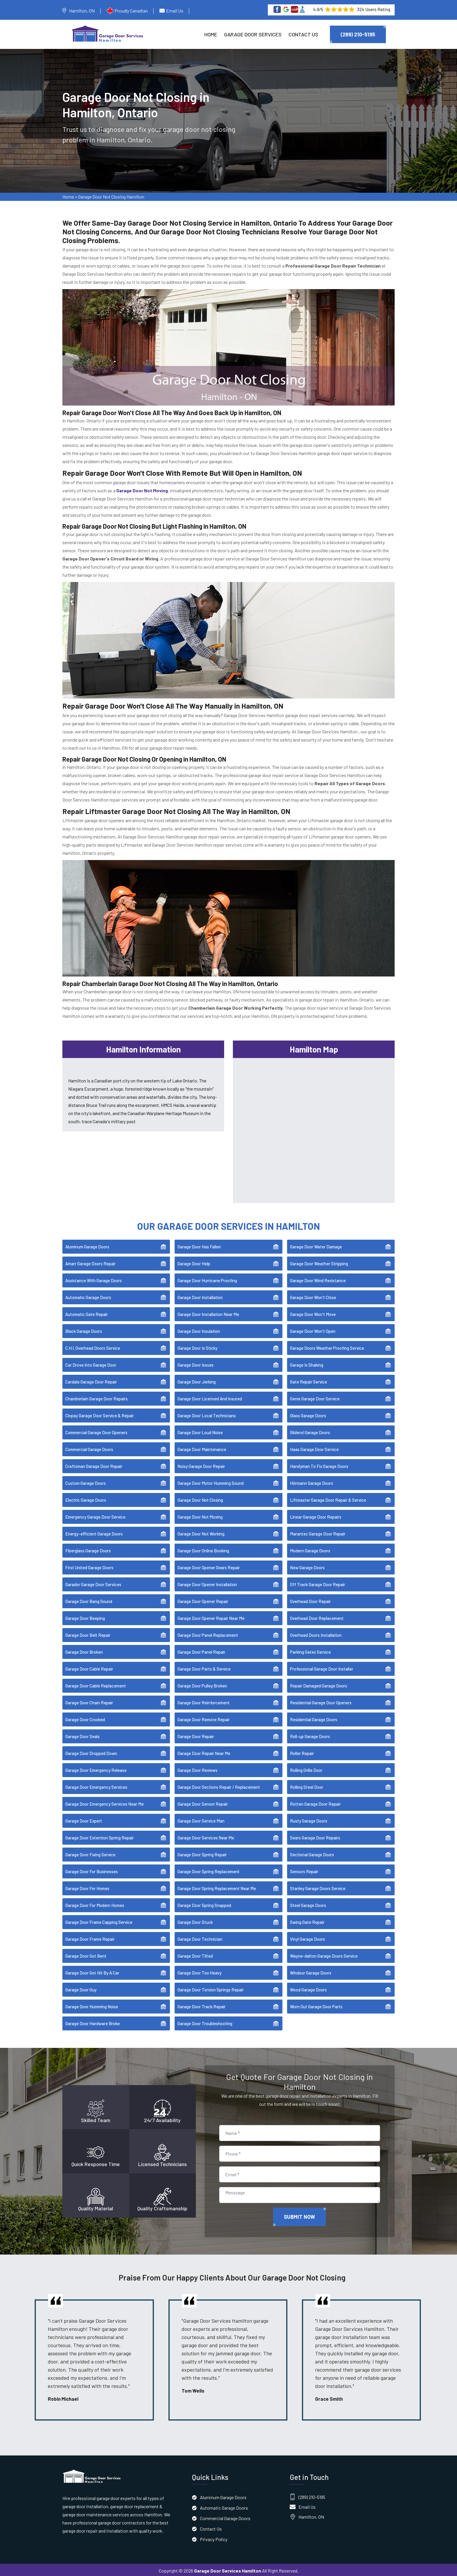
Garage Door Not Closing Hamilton (111, 198)
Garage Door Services (253, 34)
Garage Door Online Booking (203, 1548)
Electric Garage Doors (85, 1498)
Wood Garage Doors (308, 1988)
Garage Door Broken (84, 1650)
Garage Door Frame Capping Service (98, 1920)
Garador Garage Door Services (93, 1582)
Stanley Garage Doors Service (317, 1886)
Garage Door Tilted (195, 1954)
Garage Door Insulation (198, 1329)
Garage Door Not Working (200, 1532)
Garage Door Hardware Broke (92, 2021)
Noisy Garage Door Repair (201, 1464)
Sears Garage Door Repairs (315, 1836)
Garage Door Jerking (196, 1380)
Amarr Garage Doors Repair (90, 1261)
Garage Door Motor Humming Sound (210, 1481)
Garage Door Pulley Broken (202, 1684)
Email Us (174, 10)
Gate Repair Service (308, 1380)
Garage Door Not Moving (200, 1515)
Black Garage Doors (83, 1329)
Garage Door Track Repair (201, 2004)
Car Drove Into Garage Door (90, 1363)
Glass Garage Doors (308, 1413)
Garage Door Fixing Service (90, 1852)
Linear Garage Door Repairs (315, 1515)
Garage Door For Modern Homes (94, 1903)
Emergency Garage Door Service (95, 1515)
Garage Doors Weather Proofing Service (327, 1346)
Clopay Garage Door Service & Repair (99, 1413)
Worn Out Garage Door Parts (316, 2004)
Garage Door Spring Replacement (208, 1869)
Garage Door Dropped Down (91, 1751)
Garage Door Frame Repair (90, 1937)
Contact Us (303, 34)
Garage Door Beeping (85, 1616)
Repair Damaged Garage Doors (318, 1684)
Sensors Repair (304, 1869)
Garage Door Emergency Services (96, 1785)
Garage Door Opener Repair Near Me (211, 1616)
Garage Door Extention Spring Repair (99, 1836)
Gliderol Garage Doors (310, 1430)
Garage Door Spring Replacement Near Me (216, 1886)
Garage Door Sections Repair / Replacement (218, 1785)
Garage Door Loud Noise (200, 1430)
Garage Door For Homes (87, 1886)
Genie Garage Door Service (315, 1397)
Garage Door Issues (195, 1363)
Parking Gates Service (310, 1650)
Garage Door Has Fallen (199, 1245)
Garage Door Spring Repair (202, 1852)
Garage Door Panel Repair (201, 1650)
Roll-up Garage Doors (310, 1734)
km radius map (314, 1127)
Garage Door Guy (80, 1988)
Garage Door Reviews (197, 1768)
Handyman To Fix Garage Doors (319, 1464)
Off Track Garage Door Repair (317, 1582)
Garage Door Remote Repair (203, 1717)
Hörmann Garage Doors (311, 1481)
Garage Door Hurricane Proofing (207, 1278)
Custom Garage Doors (85, 1481)
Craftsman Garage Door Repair (93, 1464)
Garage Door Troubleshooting (204, 2021)
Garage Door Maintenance (201, 1447)
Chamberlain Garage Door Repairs (96, 1397)
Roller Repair (302, 1751)
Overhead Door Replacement (317, 1616)
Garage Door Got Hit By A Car (92, 1971)
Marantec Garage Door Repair (317, 1532)
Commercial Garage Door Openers (96, 1430)
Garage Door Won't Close (313, 1295)
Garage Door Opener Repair (202, 1599)
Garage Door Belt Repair (87, 1633)
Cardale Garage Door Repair (91, 1380)
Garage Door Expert (83, 1819)
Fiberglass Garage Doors (88, 1548)
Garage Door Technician (199, 1937)
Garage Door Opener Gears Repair (208, 1565)
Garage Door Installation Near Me (208, 1312)
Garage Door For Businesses (91, 1869)
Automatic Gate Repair (86, 1312)
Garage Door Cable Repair (89, 1667)
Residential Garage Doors (313, 1717)
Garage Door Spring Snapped (204, 1903)
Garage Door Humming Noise (91, 2004)
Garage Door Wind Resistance (318, 1278)
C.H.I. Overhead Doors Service (92, 1346)
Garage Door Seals (82, 1734)
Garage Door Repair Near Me (203, 1751)
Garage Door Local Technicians (206, 1413)
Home (210, 34)
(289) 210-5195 (358, 34)
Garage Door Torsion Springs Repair (210, 1988)
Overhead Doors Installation (316, 1633)
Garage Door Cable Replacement (95, 1684)
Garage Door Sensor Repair (202, 1802)
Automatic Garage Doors (88, 1295)
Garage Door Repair (195, 1734)
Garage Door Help (193, 1261)
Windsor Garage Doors (310, 1971)
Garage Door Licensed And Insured (209, 1397)
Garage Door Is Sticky (197, 1346)
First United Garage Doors (89, 1565)
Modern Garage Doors (310, 1548)
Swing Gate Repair (307, 1920)
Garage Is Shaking (306, 1363)
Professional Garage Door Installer (321, 1667)
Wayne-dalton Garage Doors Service (324, 1954)
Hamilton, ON (82, 10)
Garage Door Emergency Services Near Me (104, 1802)
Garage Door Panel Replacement (207, 1633)
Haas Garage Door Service (314, 1447)
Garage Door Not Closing (200, 1498)
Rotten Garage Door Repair (315, 1802)
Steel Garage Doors (308, 1903)
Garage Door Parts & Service (204, 1667)
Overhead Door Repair (310, 1599)
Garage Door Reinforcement (203, 1700)
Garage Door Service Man (200, 1819)
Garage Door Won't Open (312, 1329)
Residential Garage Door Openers (320, 1700)
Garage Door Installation (200, 1295)
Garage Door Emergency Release (95, 1768)
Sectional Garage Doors (312, 1852)
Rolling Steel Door (306, 1785)
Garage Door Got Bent (85, 1954)
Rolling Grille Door (306, 1768)
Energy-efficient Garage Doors (94, 1532)
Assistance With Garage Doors (93, 1278)
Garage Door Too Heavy (199, 1971)
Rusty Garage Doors (308, 1819)
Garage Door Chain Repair (89, 1700)
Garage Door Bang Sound (88, 1599)
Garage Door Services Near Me (205, 1836)
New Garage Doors (307, 1565)
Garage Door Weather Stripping (319, 1261)
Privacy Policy (213, 2537)
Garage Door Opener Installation (207, 1582)
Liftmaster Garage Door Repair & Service (328, 1498)
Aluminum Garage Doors (87, 1245)
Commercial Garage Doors (89, 1447)
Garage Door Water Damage (316, 1245)
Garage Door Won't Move (313, 1312)
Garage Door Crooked (85, 1717)
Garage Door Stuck (195, 1920)
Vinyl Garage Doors (307, 1937)
